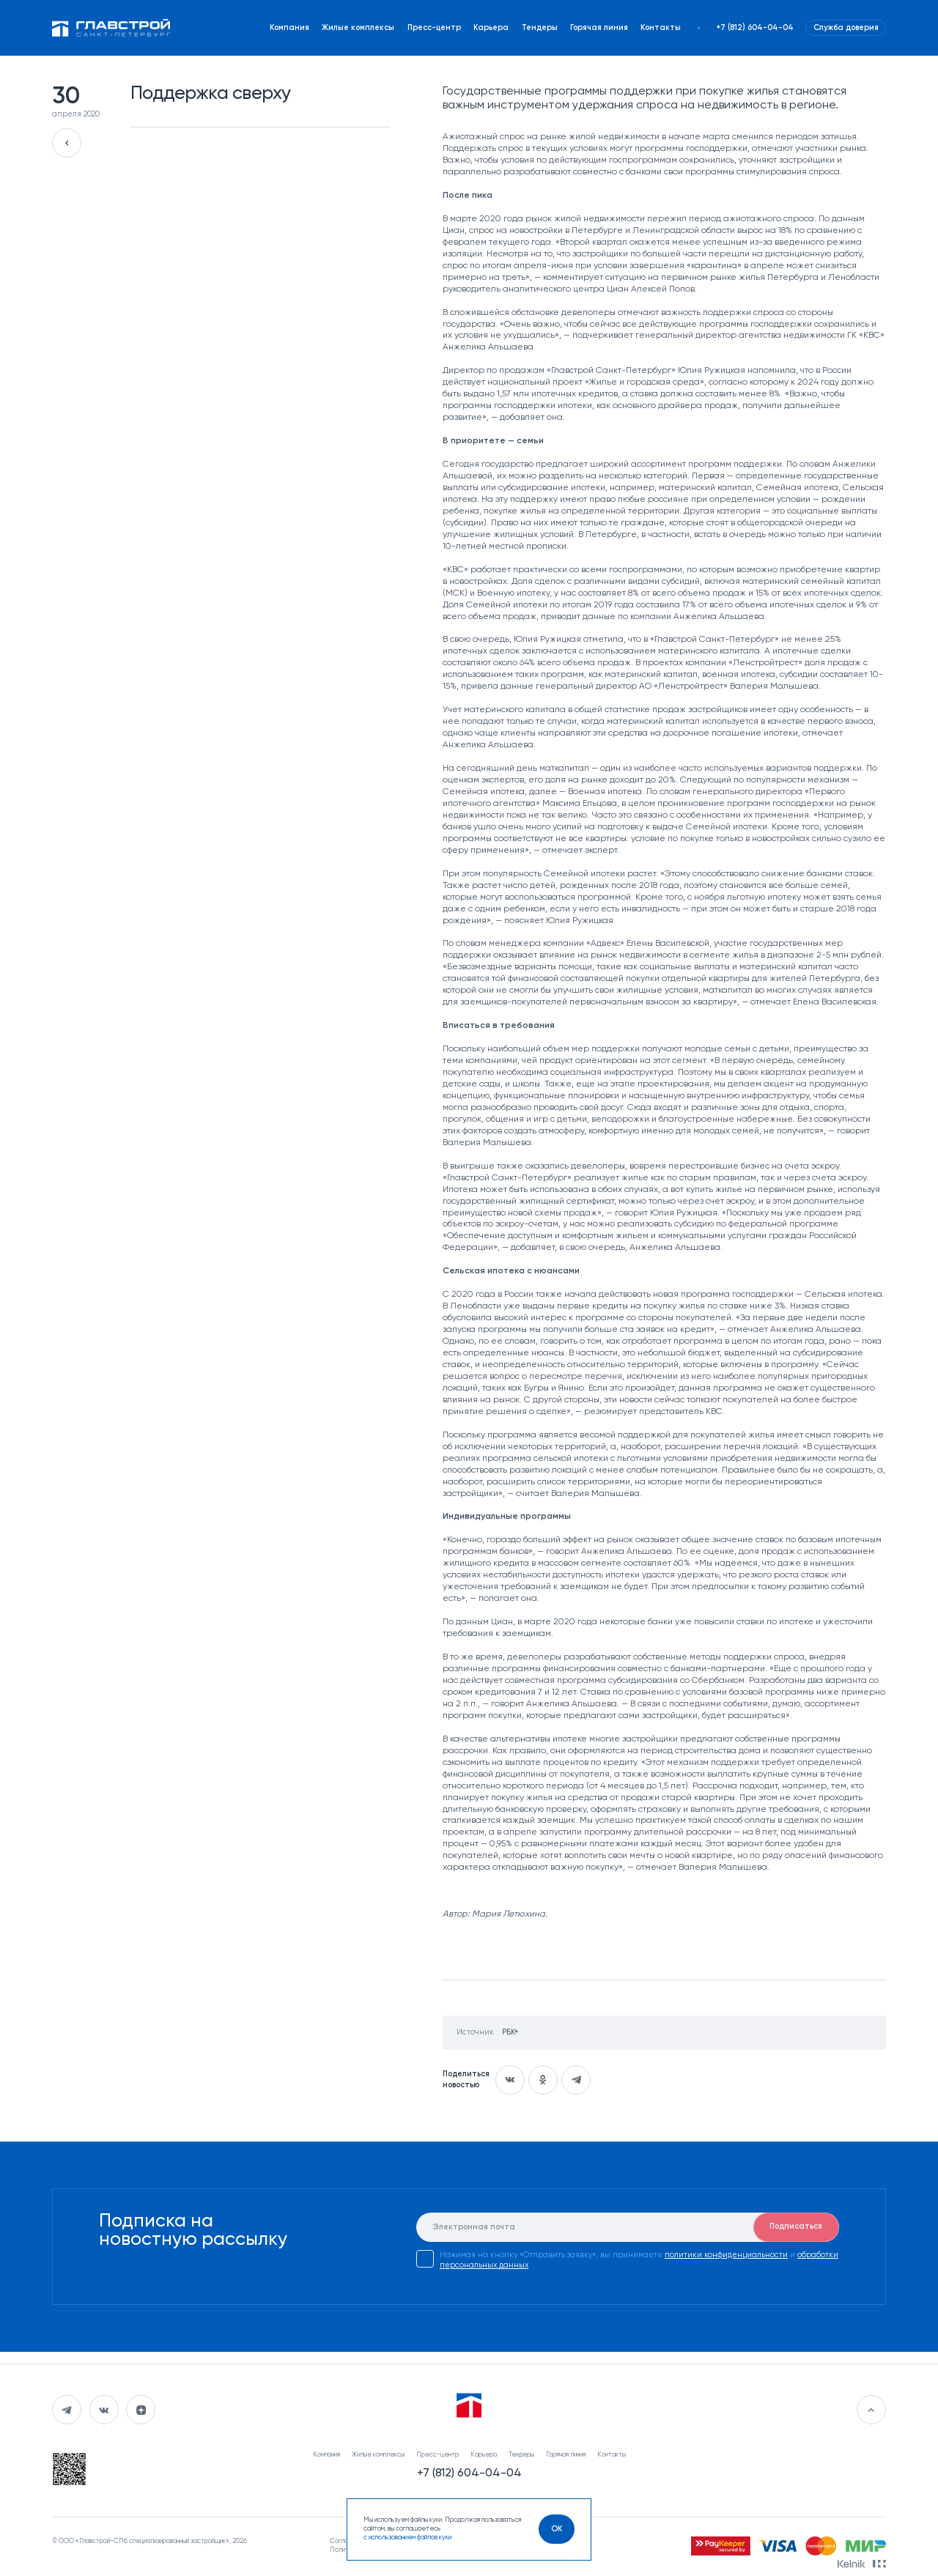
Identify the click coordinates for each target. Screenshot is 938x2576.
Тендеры (540, 28)
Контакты (660, 28)
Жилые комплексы (358, 28)
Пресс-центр (434, 28)
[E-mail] (627, 2227)
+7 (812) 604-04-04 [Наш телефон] (755, 28)
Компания (289, 28)
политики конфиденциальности (726, 2255)
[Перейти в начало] (871, 2409)
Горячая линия (599, 28)
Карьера (491, 28)
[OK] (557, 2529)
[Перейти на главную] (111, 27)
